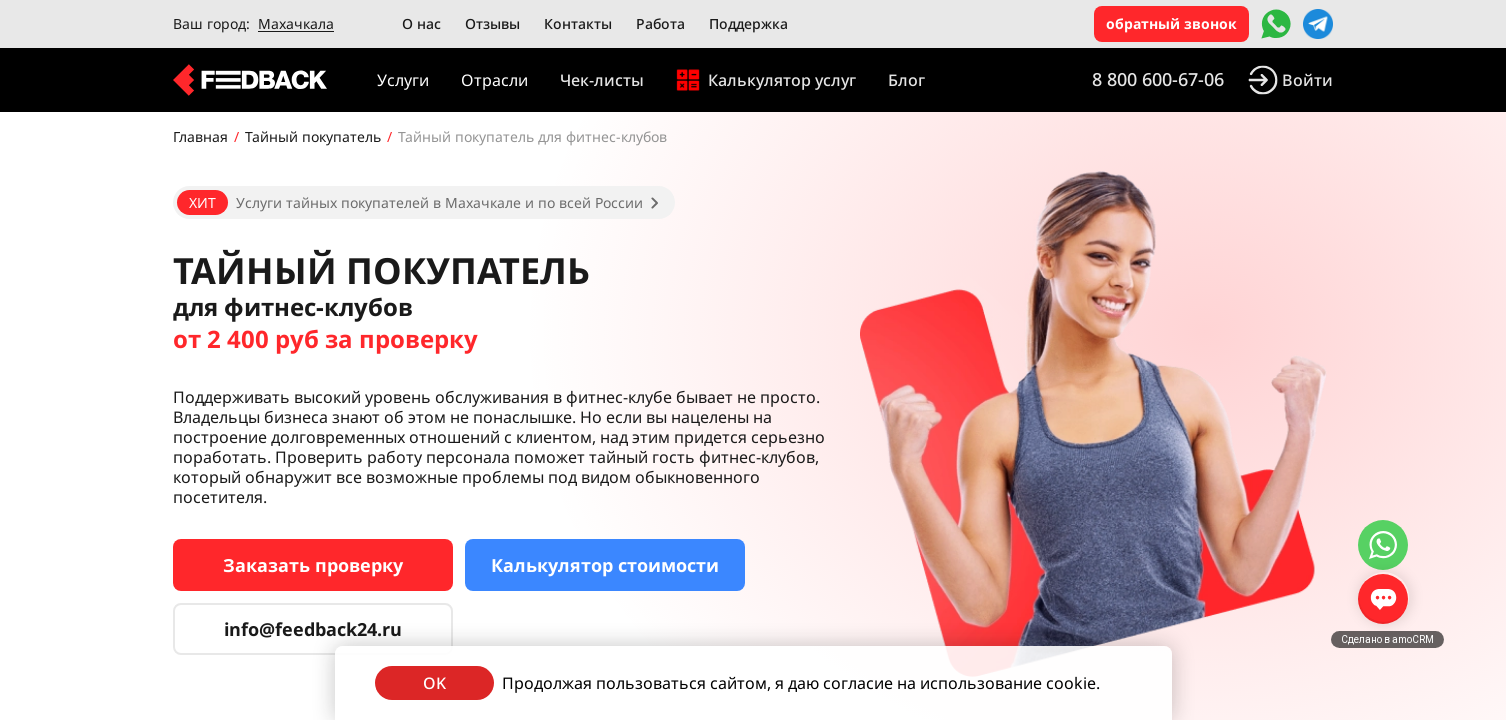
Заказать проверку (313, 565)
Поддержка (748, 23)
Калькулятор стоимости (605, 565)
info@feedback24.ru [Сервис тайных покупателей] (313, 629)
